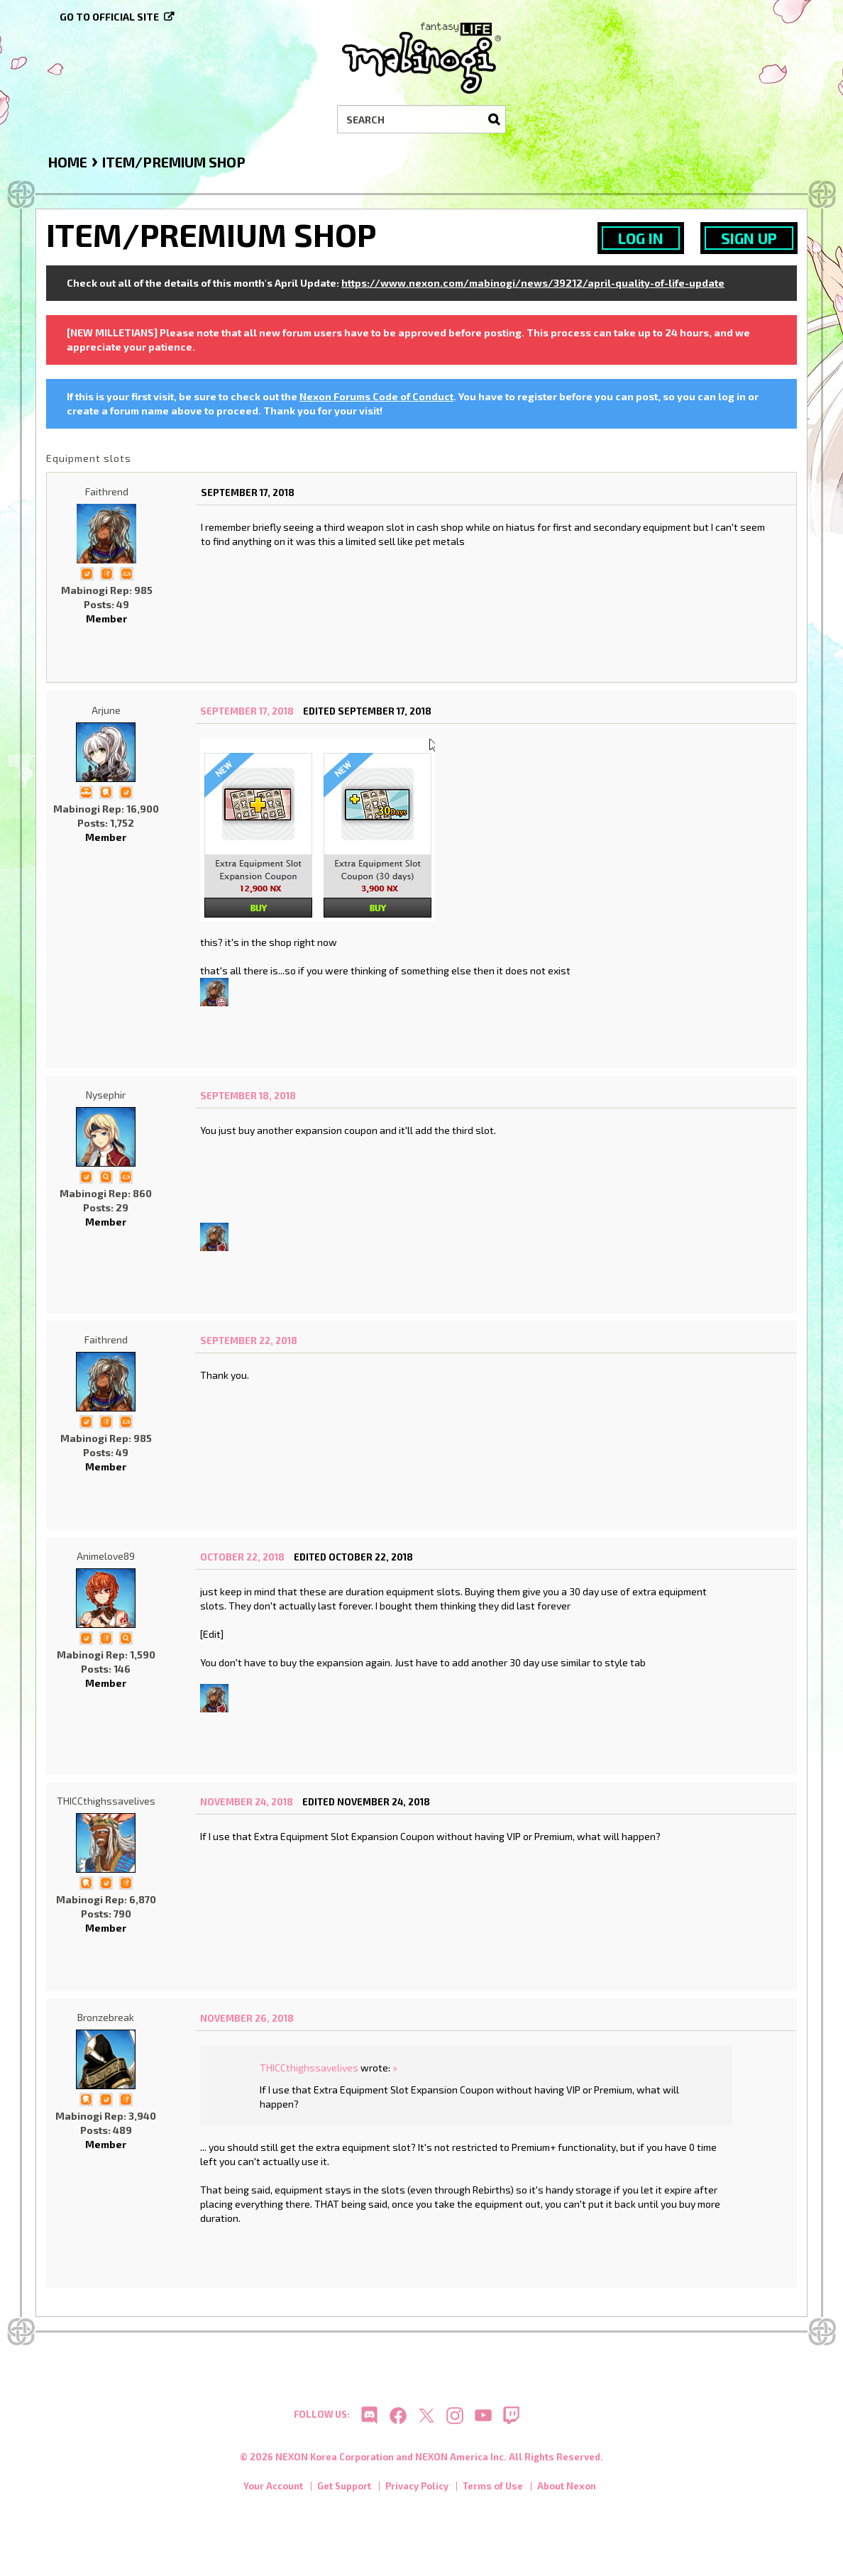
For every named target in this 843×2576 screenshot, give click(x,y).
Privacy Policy (416, 2491)
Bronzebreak (105, 2017)
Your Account (273, 2491)
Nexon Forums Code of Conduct (376, 396)
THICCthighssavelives (106, 1801)
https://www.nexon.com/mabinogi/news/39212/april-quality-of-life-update (532, 283)
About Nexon (566, 2491)
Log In (640, 238)
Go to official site (109, 17)
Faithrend (106, 491)
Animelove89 (106, 1556)
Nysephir (106, 1095)
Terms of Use (493, 2491)
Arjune (106, 710)
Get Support (344, 2491)
